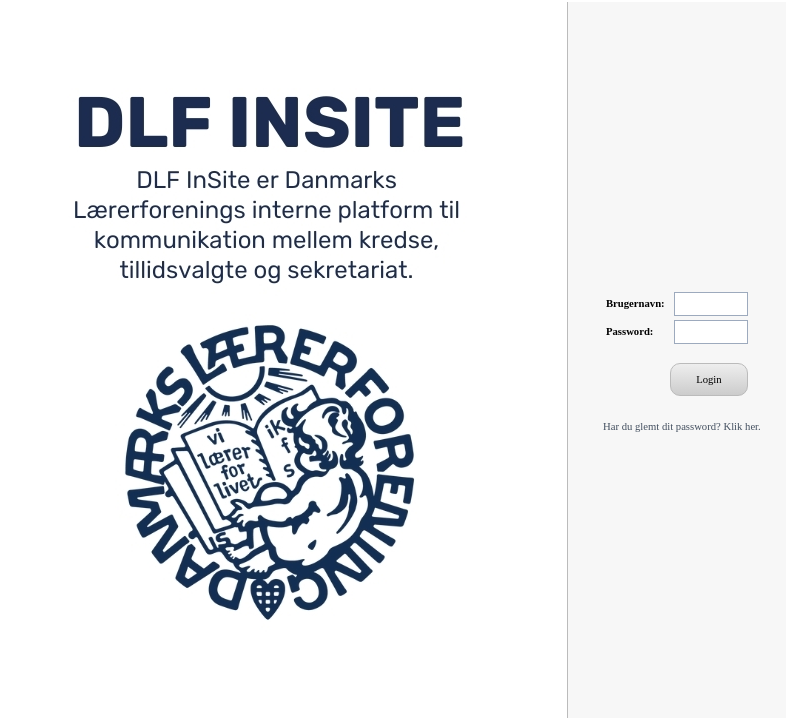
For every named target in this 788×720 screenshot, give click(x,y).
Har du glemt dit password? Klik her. (682, 426)
